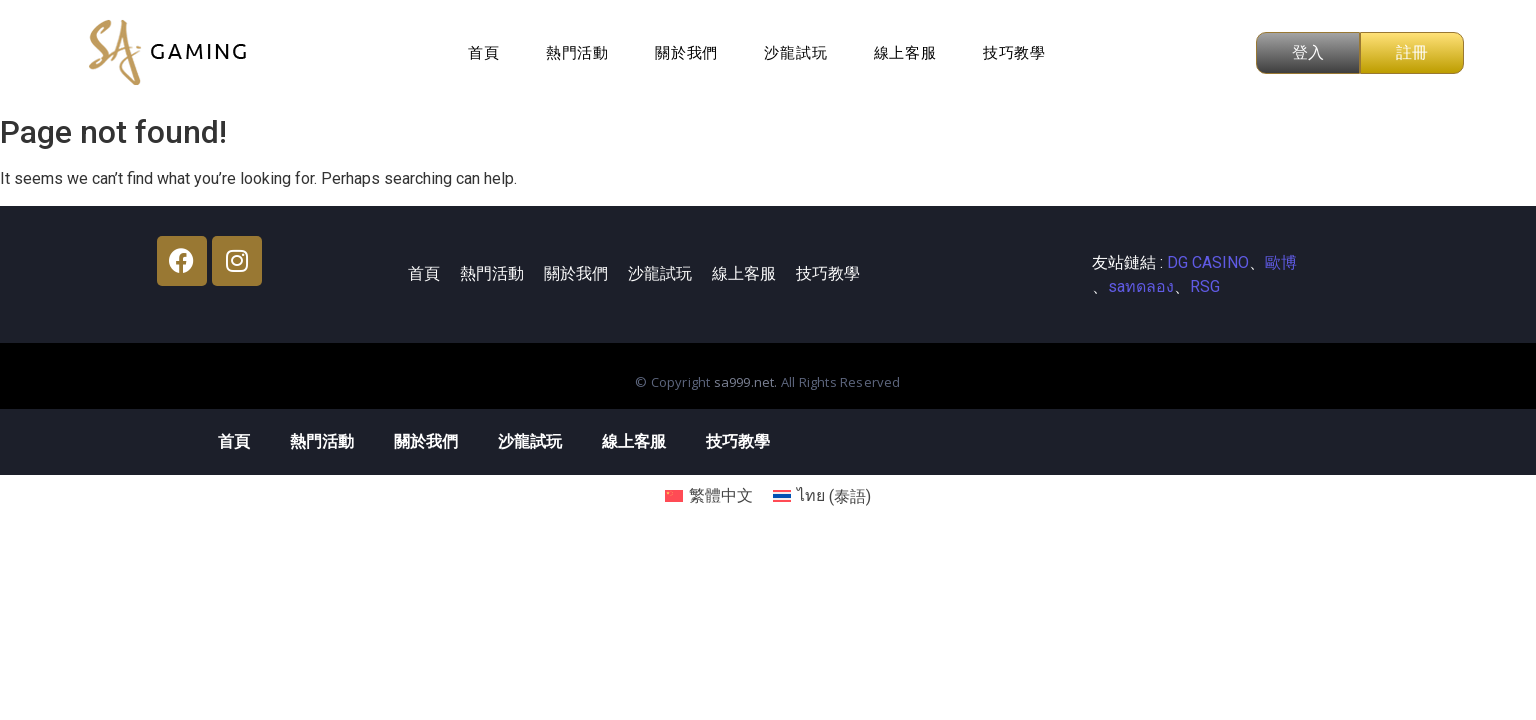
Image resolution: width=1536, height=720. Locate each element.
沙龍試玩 (795, 53)
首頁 (484, 53)
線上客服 (905, 53)
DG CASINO (1208, 262)
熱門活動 (577, 53)
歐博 (1281, 262)
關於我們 (686, 53)
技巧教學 (1014, 53)
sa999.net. (747, 382)
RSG (1205, 286)
